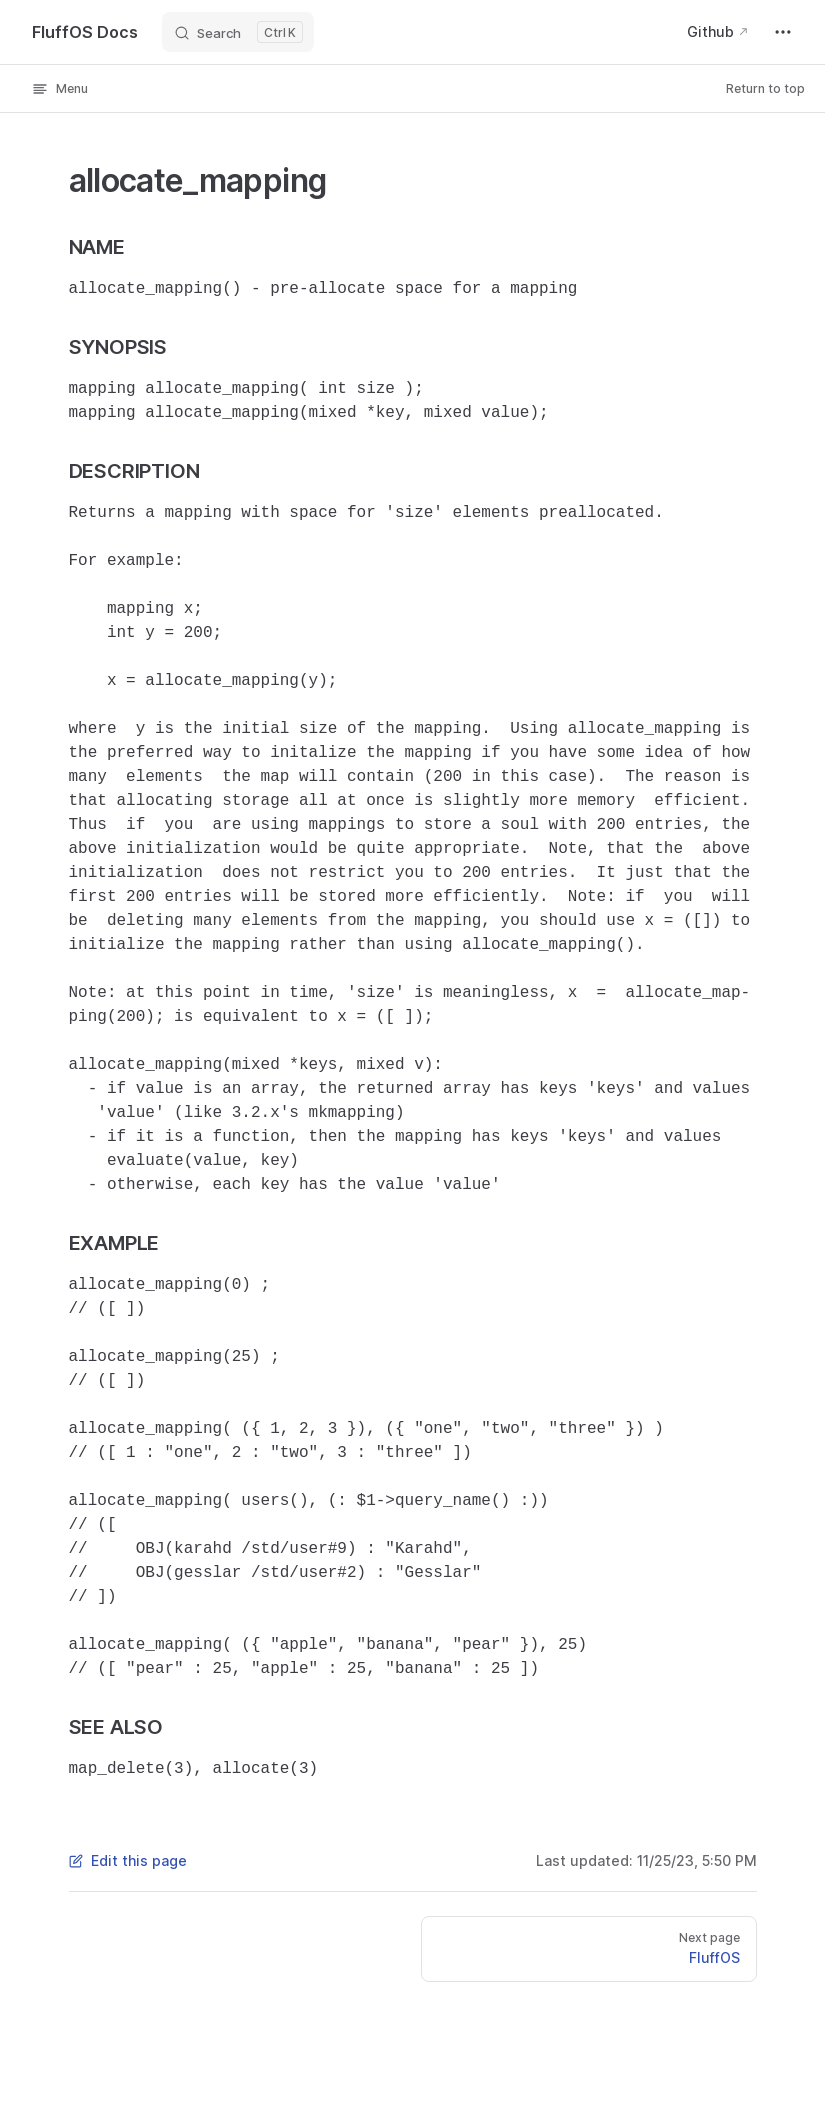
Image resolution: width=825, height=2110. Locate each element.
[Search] (238, 32)
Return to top (765, 88)
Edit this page (128, 1860)
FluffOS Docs (85, 32)
